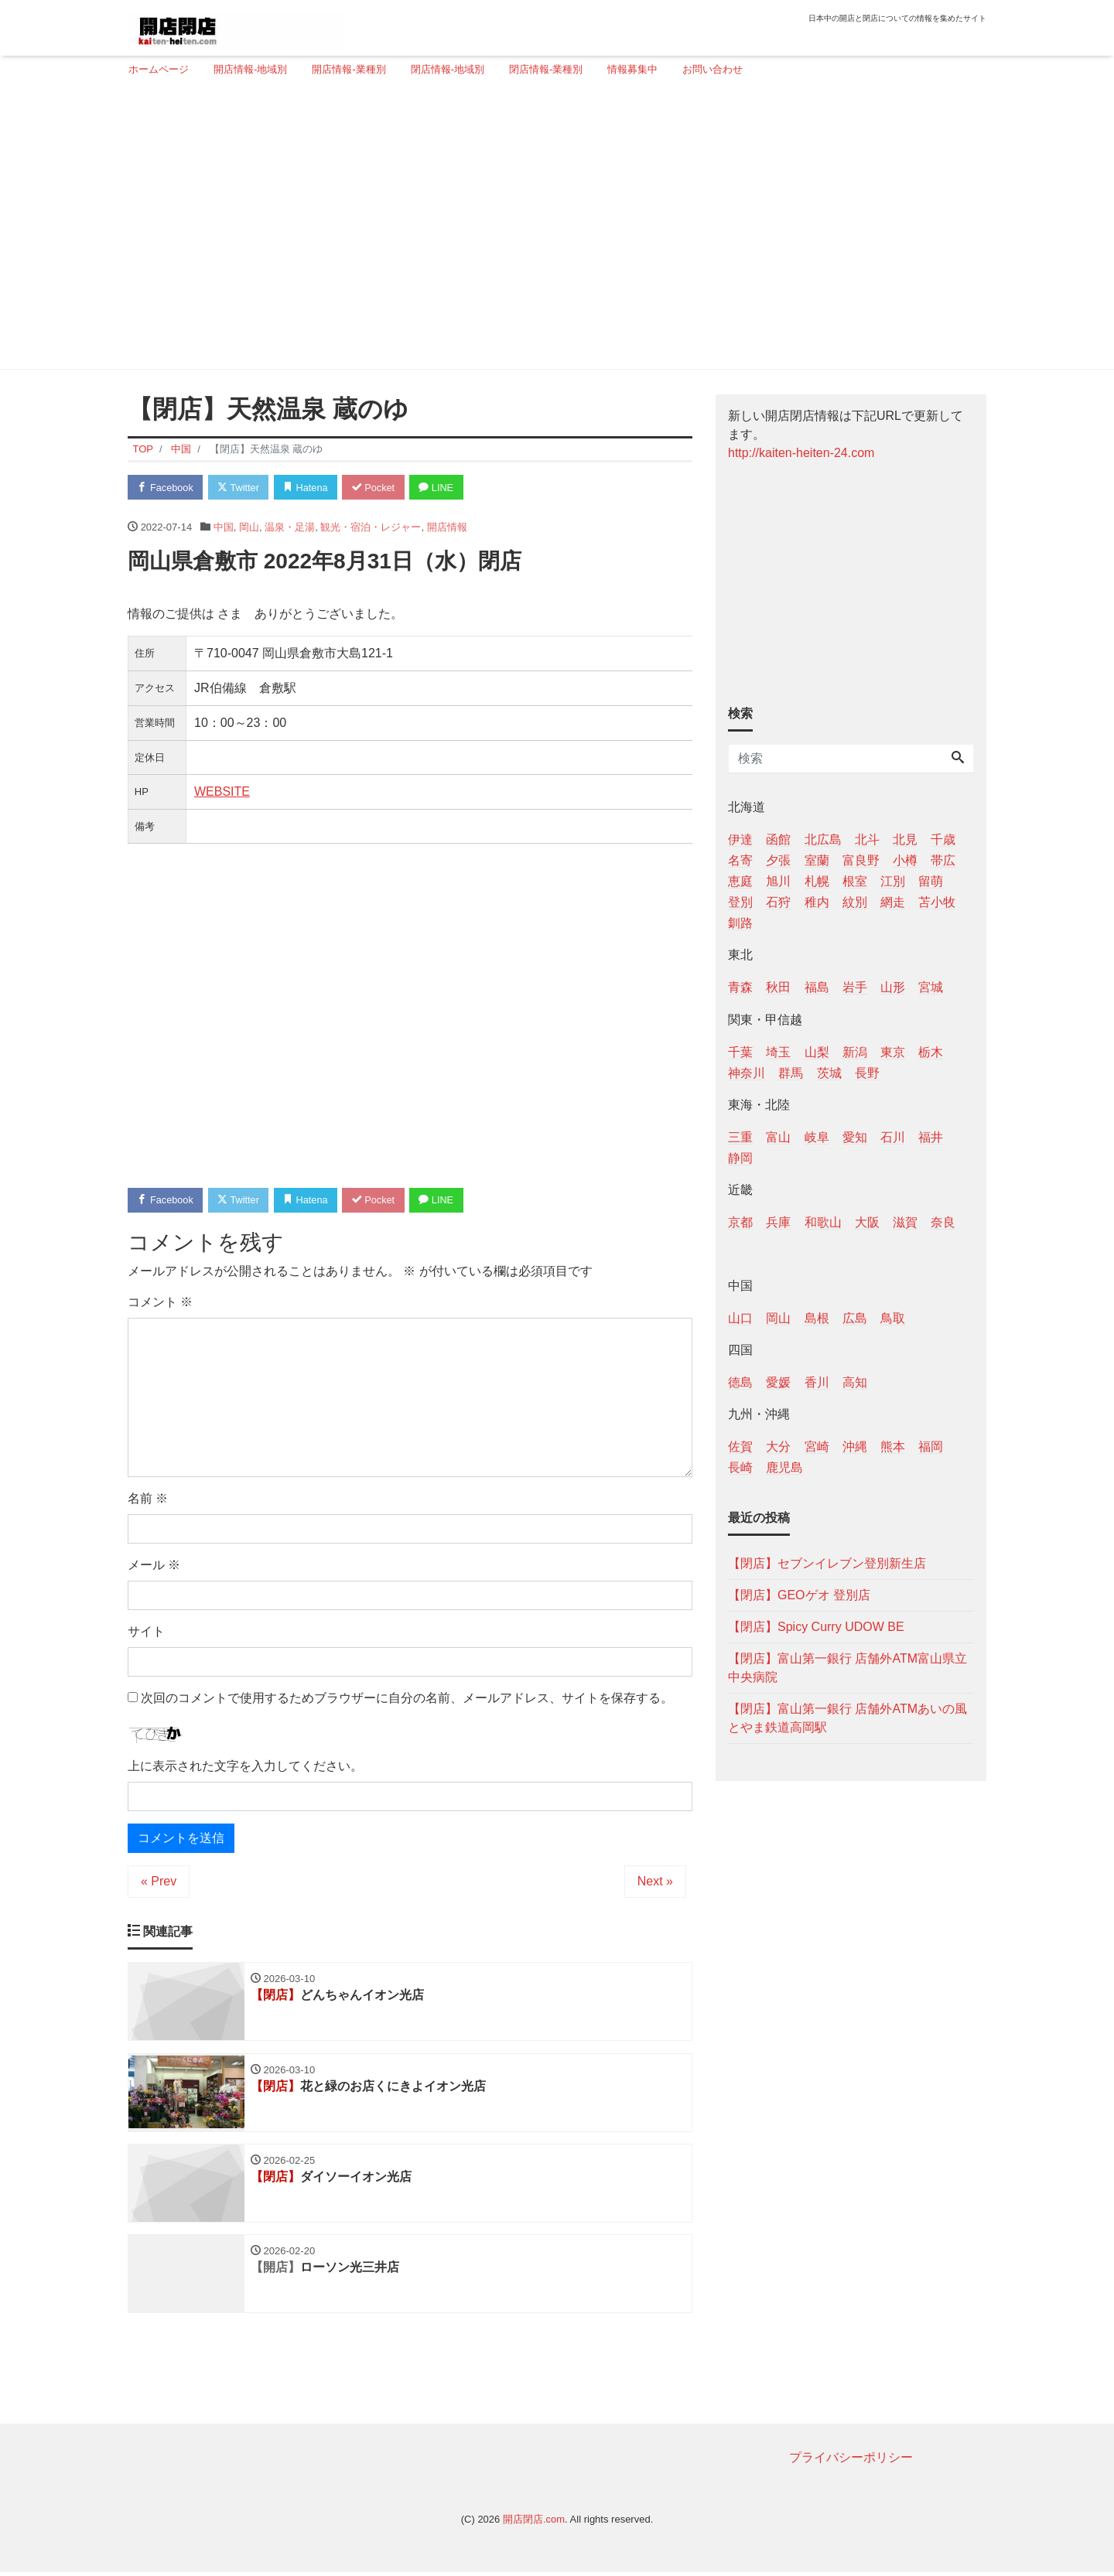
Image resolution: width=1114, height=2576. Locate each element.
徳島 (740, 1382)
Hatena (310, 487)
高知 (854, 1382)
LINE (445, 487)
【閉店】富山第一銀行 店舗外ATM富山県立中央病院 (847, 1668)
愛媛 (778, 1382)
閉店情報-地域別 (447, 69)
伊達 (740, 839)
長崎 (740, 1467)
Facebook (166, 487)
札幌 (817, 881)
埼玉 (778, 1052)
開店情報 (447, 527)
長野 (867, 1073)
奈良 (943, 1222)
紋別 (854, 902)
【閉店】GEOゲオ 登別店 (799, 1595)
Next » (655, 1882)
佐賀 (740, 1446)
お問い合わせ (712, 69)
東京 (892, 1052)
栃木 (930, 1052)
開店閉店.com (534, 2523)
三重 (740, 1137)
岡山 (249, 527)
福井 (930, 1137)
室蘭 (817, 860)
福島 (817, 987)
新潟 (854, 1052)
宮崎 (817, 1446)
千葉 (740, 1052)
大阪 (867, 1222)
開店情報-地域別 (250, 69)
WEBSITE (222, 792)
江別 (892, 881)
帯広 (943, 860)
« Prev (158, 1882)
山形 (892, 987)
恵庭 (740, 881)
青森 (740, 987)
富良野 (861, 860)
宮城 (930, 987)
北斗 (867, 839)
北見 (905, 839)
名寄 (740, 860)
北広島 (823, 839)
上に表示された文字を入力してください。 (245, 1767)
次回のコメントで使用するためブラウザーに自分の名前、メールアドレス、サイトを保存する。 (407, 1698)
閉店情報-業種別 (546, 69)
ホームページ (158, 69)
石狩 (778, 902)
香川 (817, 1382)
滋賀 (905, 1222)
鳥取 (892, 1318)
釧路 (740, 923)
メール (154, 1565)
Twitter (241, 487)
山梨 (817, 1052)
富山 (778, 1137)
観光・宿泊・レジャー (370, 527)
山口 (740, 1318)
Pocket (380, 487)
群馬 (790, 1073)
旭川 (778, 881)
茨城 (829, 1073)
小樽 (905, 860)
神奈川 (746, 1073)
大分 (778, 1446)
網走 (892, 902)
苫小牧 (936, 902)
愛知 (854, 1137)
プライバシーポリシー (851, 2461)
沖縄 (854, 1446)
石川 (892, 1137)
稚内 (817, 902)
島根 (817, 1318)
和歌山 (823, 1222)
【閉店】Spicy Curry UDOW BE (816, 1626)
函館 (778, 839)
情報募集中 (632, 69)
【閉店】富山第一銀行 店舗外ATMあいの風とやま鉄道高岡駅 (847, 1718)
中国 (224, 527)
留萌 (930, 881)
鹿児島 (784, 1467)
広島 (854, 1318)
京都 (740, 1222)
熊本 (892, 1446)
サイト (146, 1632)
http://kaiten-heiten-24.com (801, 452)
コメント (160, 1302)
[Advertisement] (551, 229)
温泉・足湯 (290, 527)
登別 (740, 902)
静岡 (740, 1158)
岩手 (854, 987)
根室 (854, 881)
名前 (148, 1499)
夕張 (778, 860)
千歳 (943, 839)
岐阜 (817, 1137)
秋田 (778, 987)
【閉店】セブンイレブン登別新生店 (827, 1563)
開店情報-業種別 (348, 69)
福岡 (930, 1446)
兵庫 (778, 1222)
